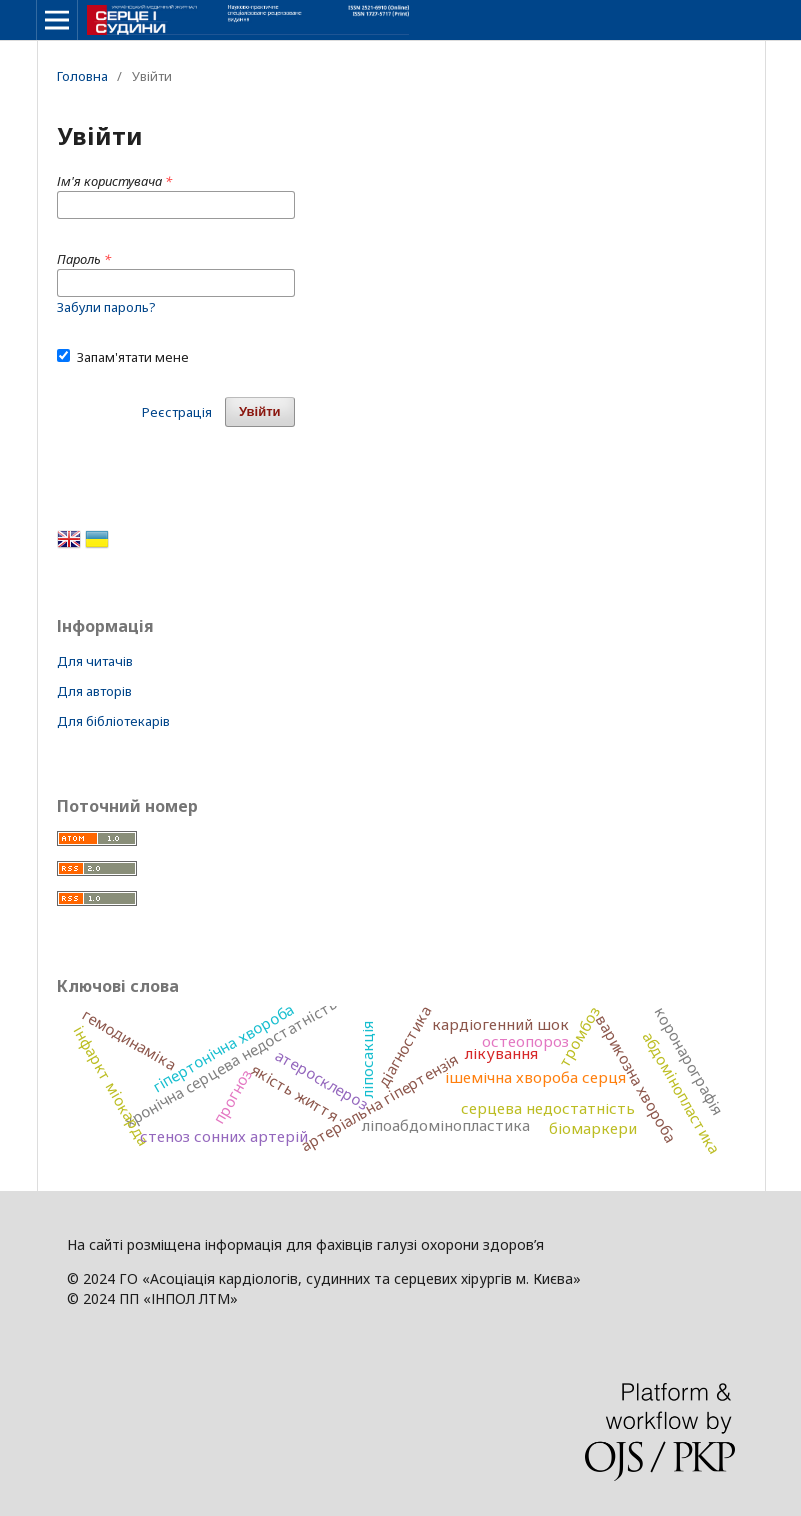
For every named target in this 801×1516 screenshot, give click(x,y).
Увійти (260, 411)
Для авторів (94, 691)
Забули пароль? (106, 307)
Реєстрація (177, 412)
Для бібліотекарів (113, 721)
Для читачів (95, 661)
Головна (82, 76)
